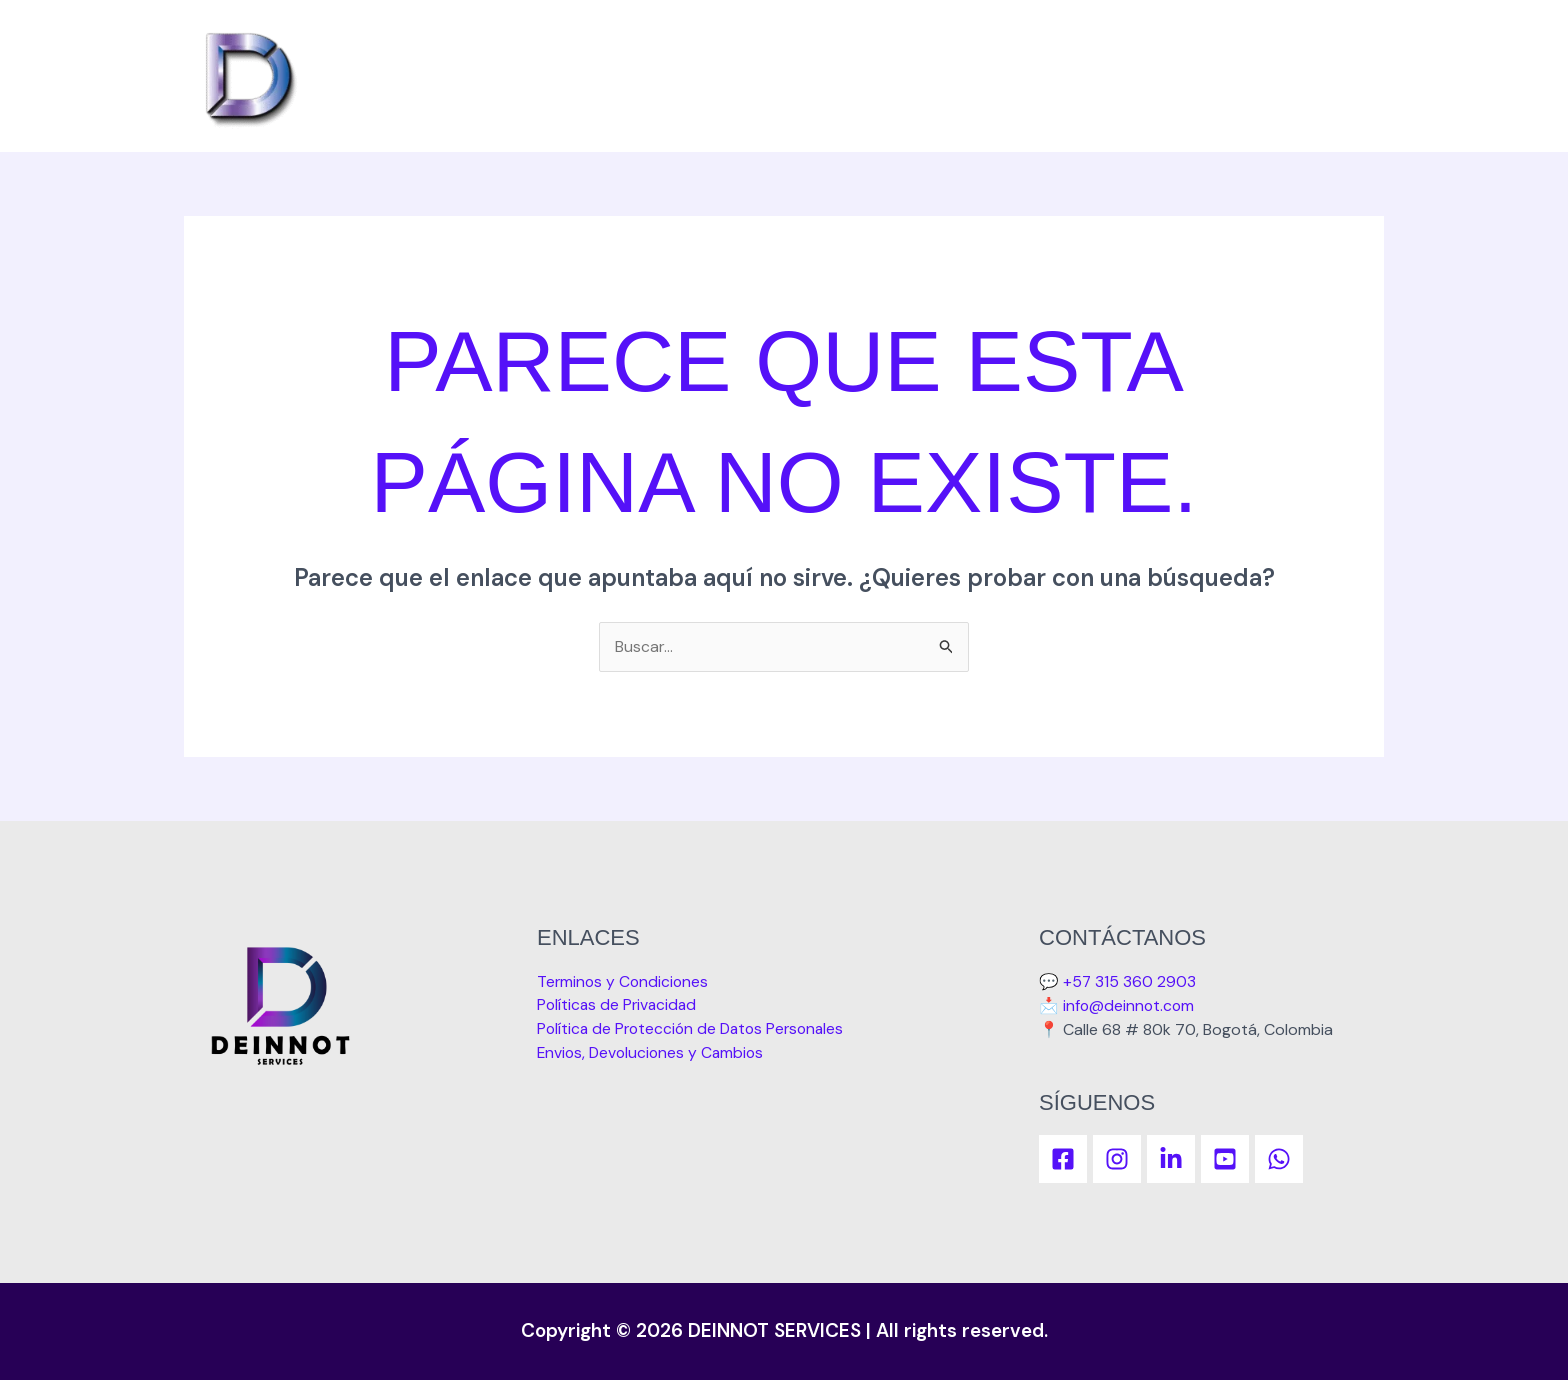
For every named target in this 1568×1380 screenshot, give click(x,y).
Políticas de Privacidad (619, 1005)
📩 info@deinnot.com (1118, 1005)
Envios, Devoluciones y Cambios (653, 1053)
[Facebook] (1063, 1159)
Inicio (1345, 75)
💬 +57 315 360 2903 (1118, 981)
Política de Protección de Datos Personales (695, 1029)
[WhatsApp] (1279, 1159)
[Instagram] (1117, 1159)
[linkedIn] (1171, 1159)
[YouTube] (1225, 1159)
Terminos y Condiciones (624, 981)
